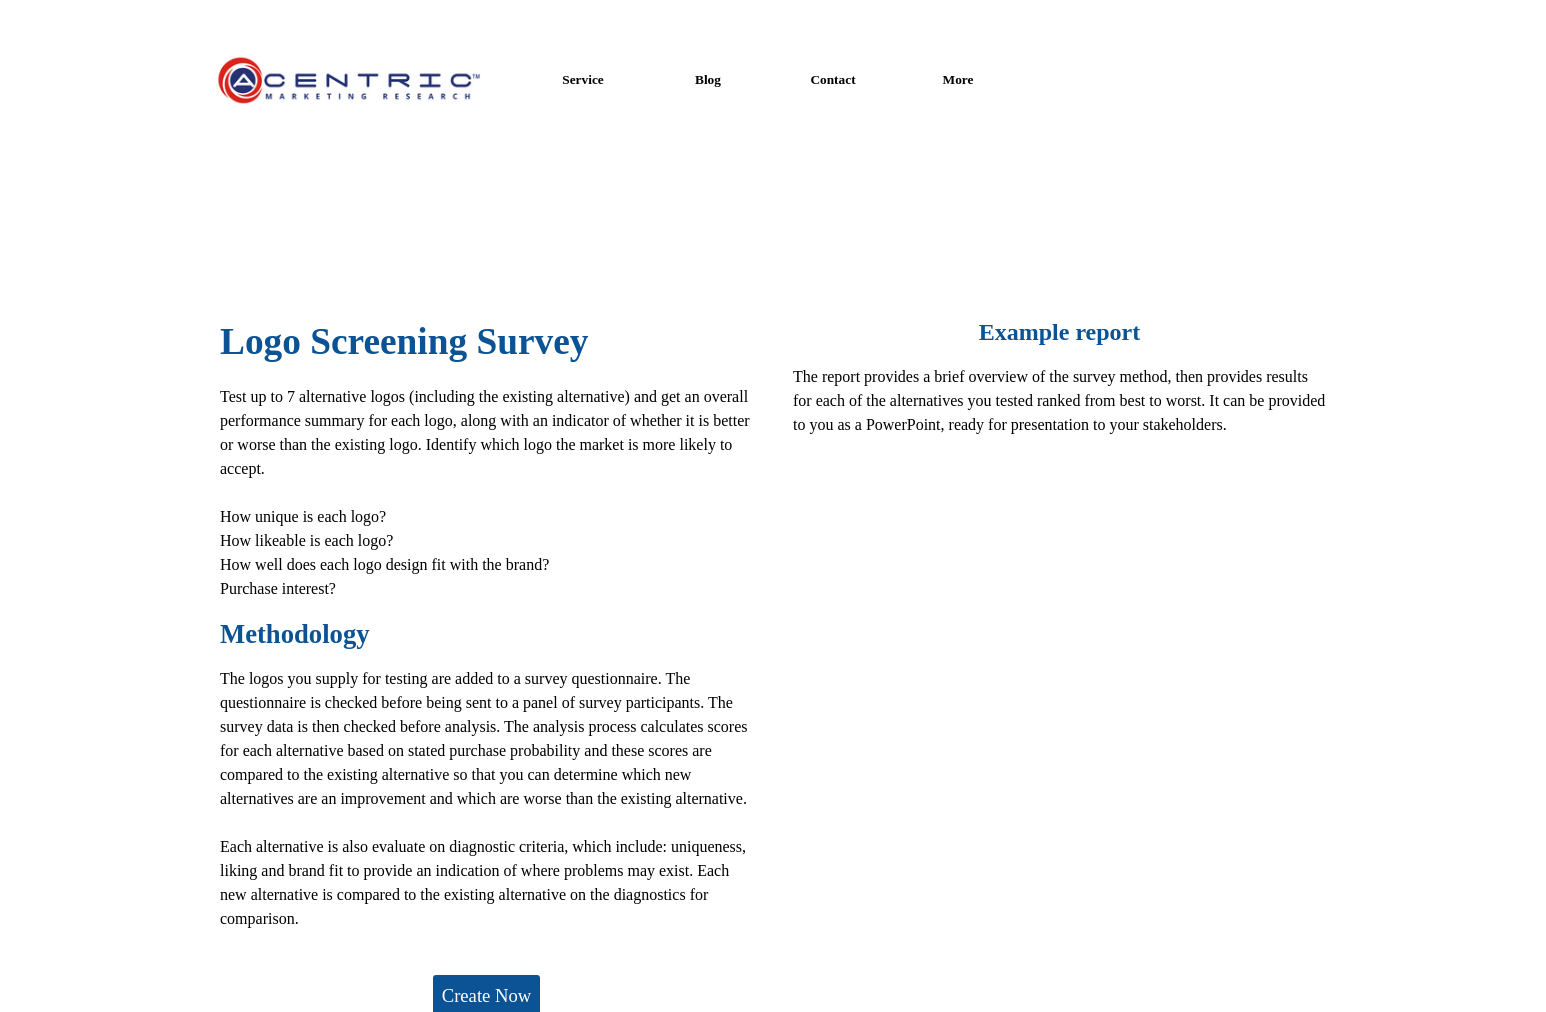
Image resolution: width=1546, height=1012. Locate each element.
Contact (832, 79)
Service (582, 79)
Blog (708, 79)
